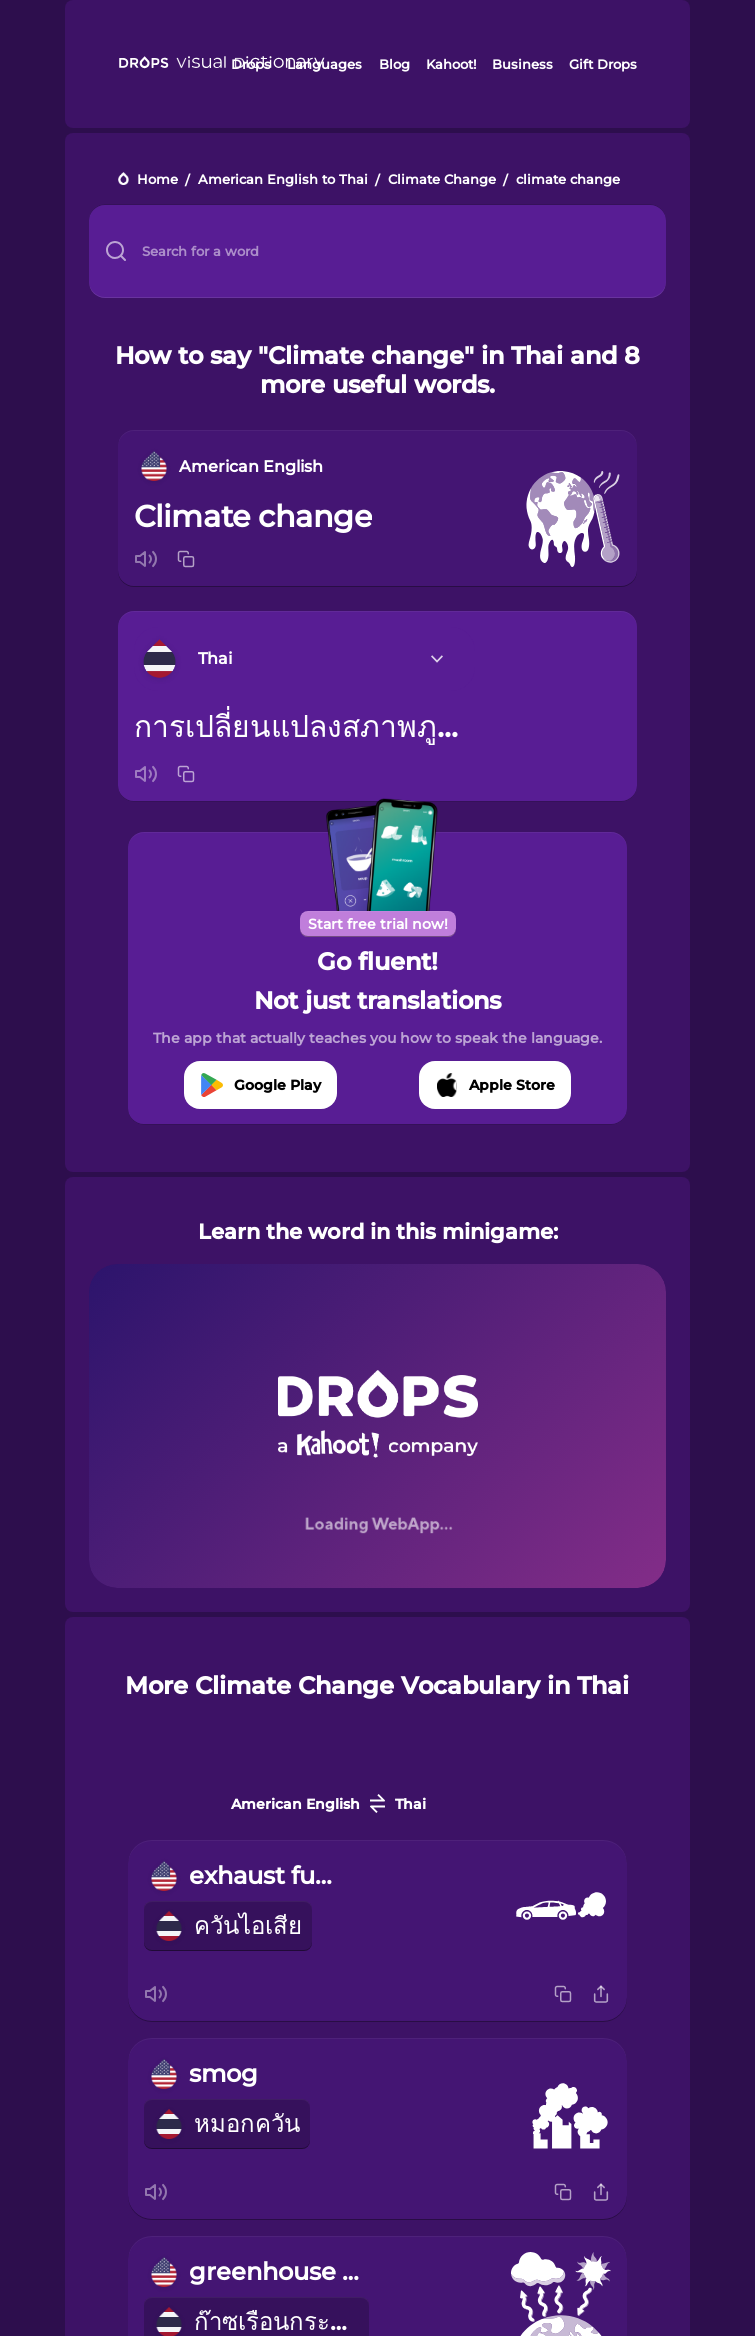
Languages (324, 64)
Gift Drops (603, 64)
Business (522, 64)
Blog (394, 64)
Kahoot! (451, 64)
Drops (251, 64)
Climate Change (442, 180)
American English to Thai (283, 180)
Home (157, 180)
